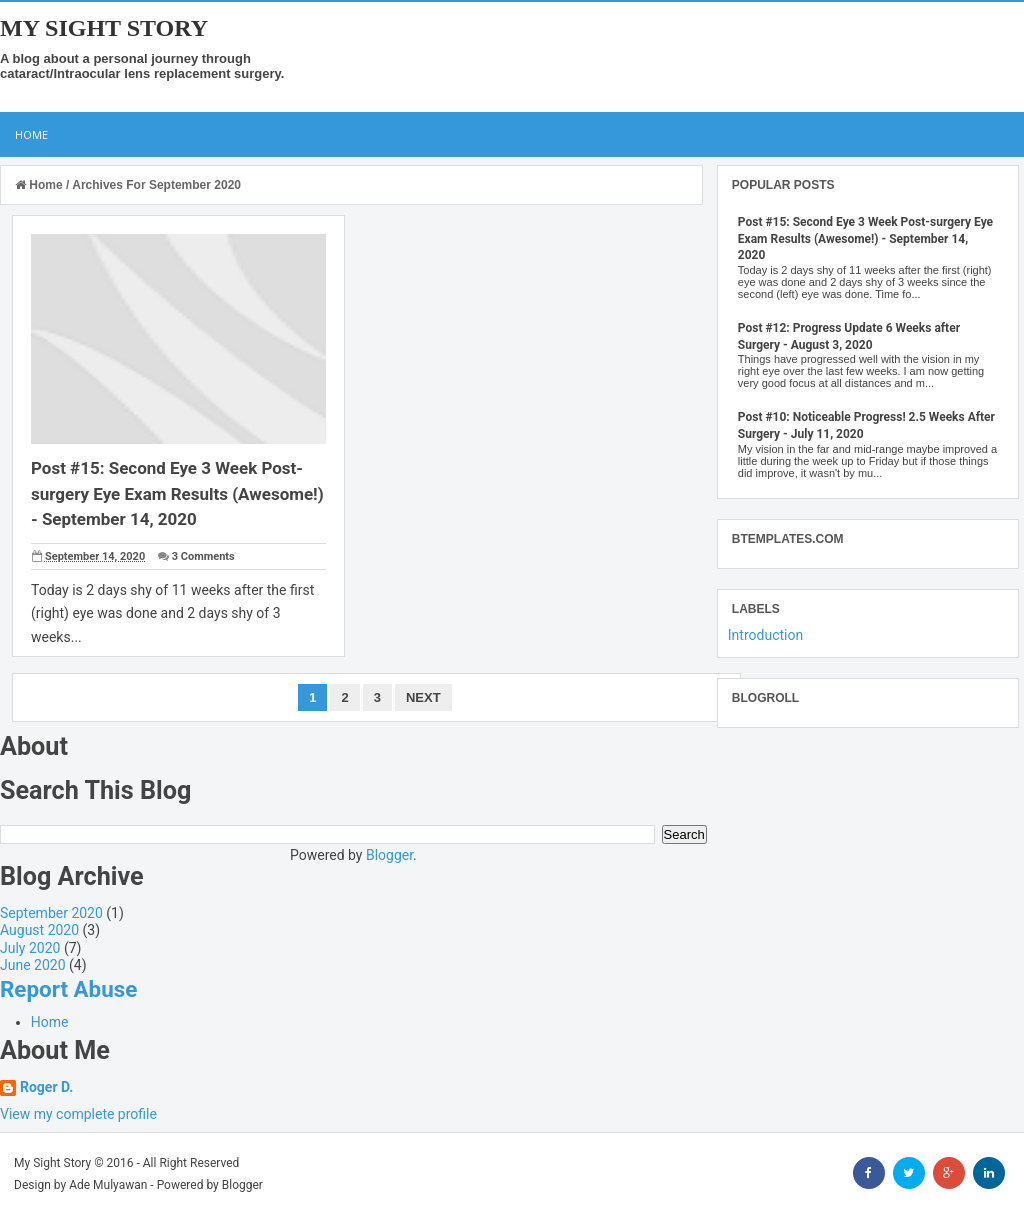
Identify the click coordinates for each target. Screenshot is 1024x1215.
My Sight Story (104, 28)
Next (423, 697)
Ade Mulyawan (108, 1185)
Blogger (389, 855)
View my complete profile (78, 1114)
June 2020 (33, 965)
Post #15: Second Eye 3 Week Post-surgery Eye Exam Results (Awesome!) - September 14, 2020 (177, 493)
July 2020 (30, 948)
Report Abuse (68, 989)
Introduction (765, 635)
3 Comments (203, 556)
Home (31, 134)
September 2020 (51, 913)
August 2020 (39, 930)
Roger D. (46, 1087)
